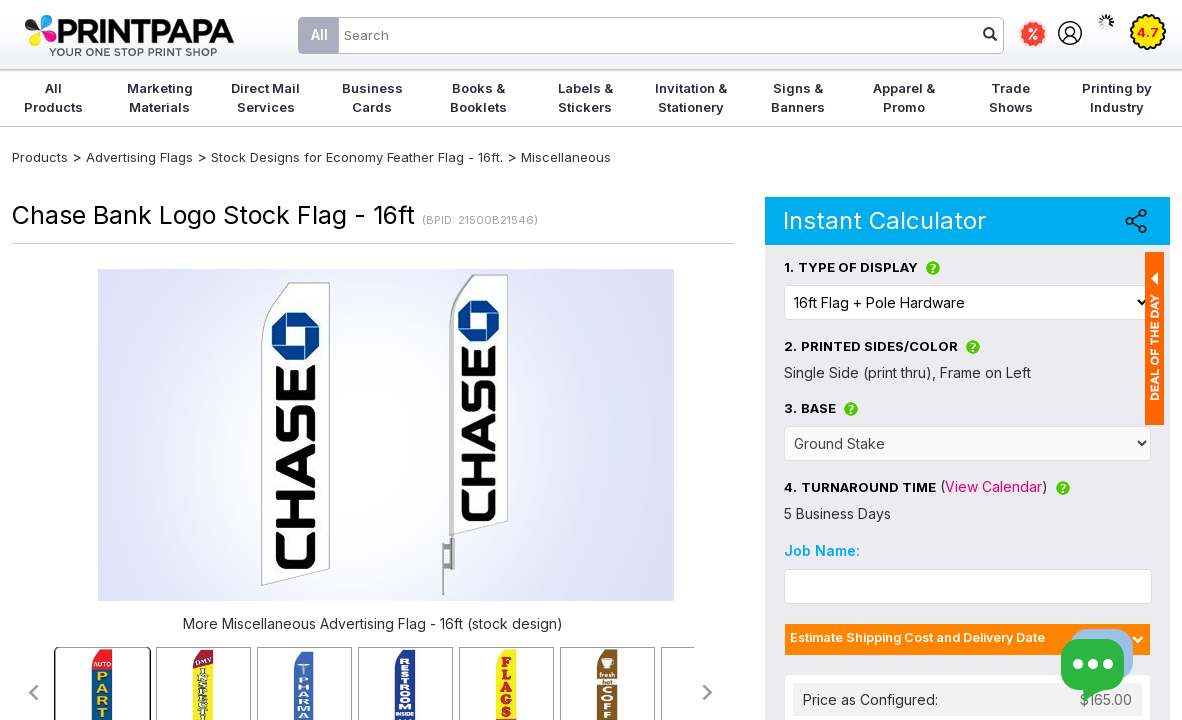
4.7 (1148, 32)
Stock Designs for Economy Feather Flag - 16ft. (357, 157)
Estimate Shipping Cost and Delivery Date (917, 637)
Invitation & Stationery (691, 97)
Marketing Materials (160, 97)
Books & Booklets (478, 97)
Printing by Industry (1117, 97)
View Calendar (993, 486)
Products (40, 157)
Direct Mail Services (265, 97)
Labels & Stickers (585, 97)
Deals (1033, 34)
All (319, 34)
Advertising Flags (139, 157)
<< (32, 692)
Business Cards (372, 97)
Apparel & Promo (904, 97)
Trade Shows (1011, 97)
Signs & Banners (798, 97)
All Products (53, 97)
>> (708, 692)
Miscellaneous (566, 157)
